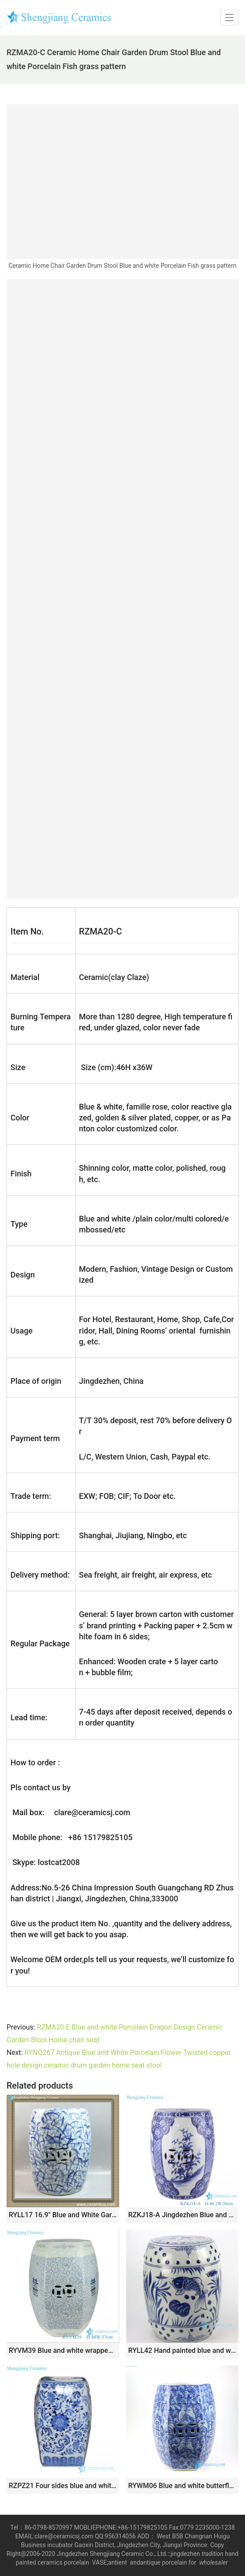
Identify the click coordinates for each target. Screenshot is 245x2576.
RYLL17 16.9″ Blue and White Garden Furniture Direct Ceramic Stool (63, 2215)
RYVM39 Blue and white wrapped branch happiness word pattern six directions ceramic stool (63, 2350)
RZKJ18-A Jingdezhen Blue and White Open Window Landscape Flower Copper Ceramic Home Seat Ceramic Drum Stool (182, 2215)
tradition (212, 2553)
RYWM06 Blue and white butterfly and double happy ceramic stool (182, 2486)
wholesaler (214, 2562)
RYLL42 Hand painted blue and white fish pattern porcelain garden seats (182, 2350)
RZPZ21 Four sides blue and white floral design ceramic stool (63, 2486)
